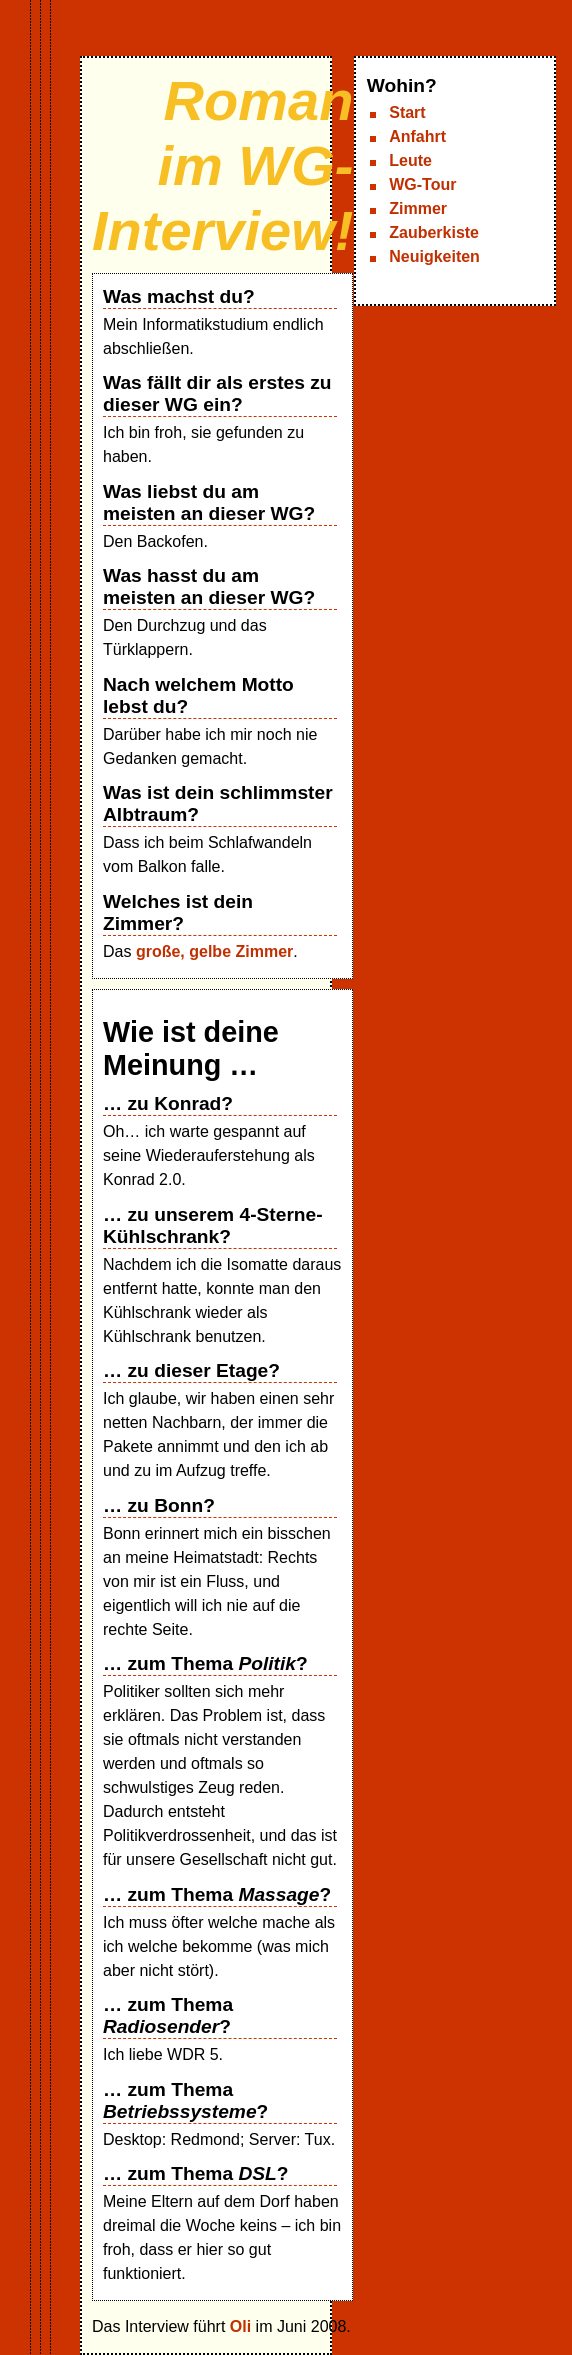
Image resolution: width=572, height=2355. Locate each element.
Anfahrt (417, 136)
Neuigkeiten (434, 256)
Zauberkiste (434, 232)
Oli (240, 2326)
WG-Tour (422, 184)
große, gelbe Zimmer (214, 951)
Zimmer (418, 208)
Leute (410, 160)
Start (407, 112)
